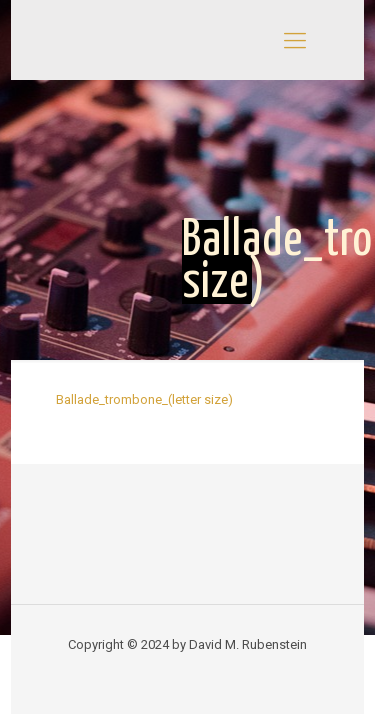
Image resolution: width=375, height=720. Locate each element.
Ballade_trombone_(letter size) (144, 399)
